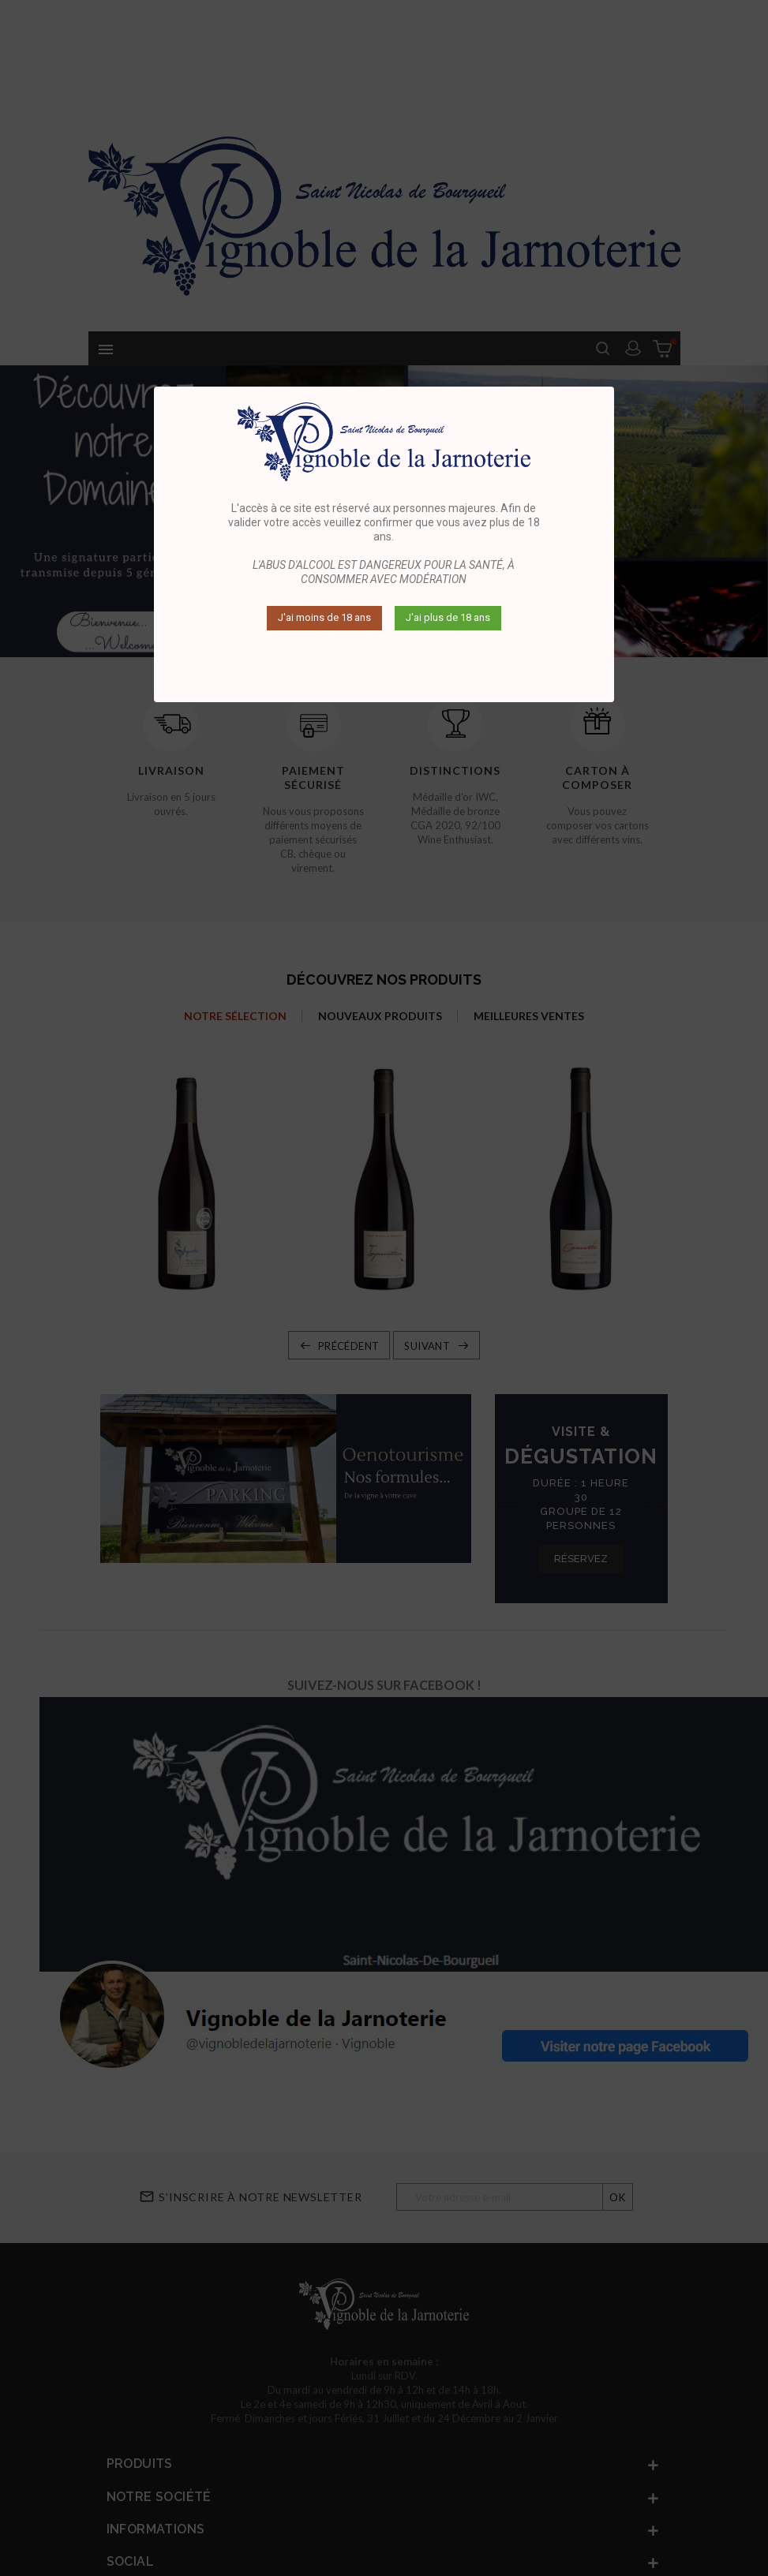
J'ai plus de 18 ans (448, 617)
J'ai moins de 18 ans (324, 617)
